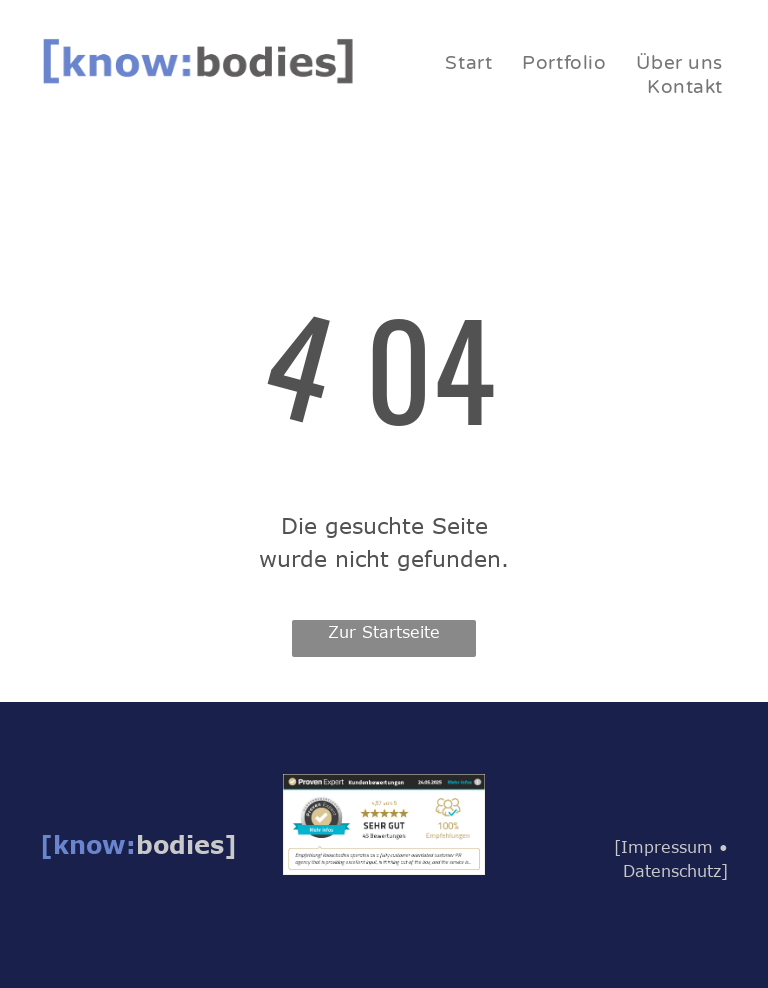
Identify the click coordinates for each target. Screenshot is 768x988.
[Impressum (663, 847)
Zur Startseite (384, 632)
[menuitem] (468, 63)
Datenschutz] (675, 871)
